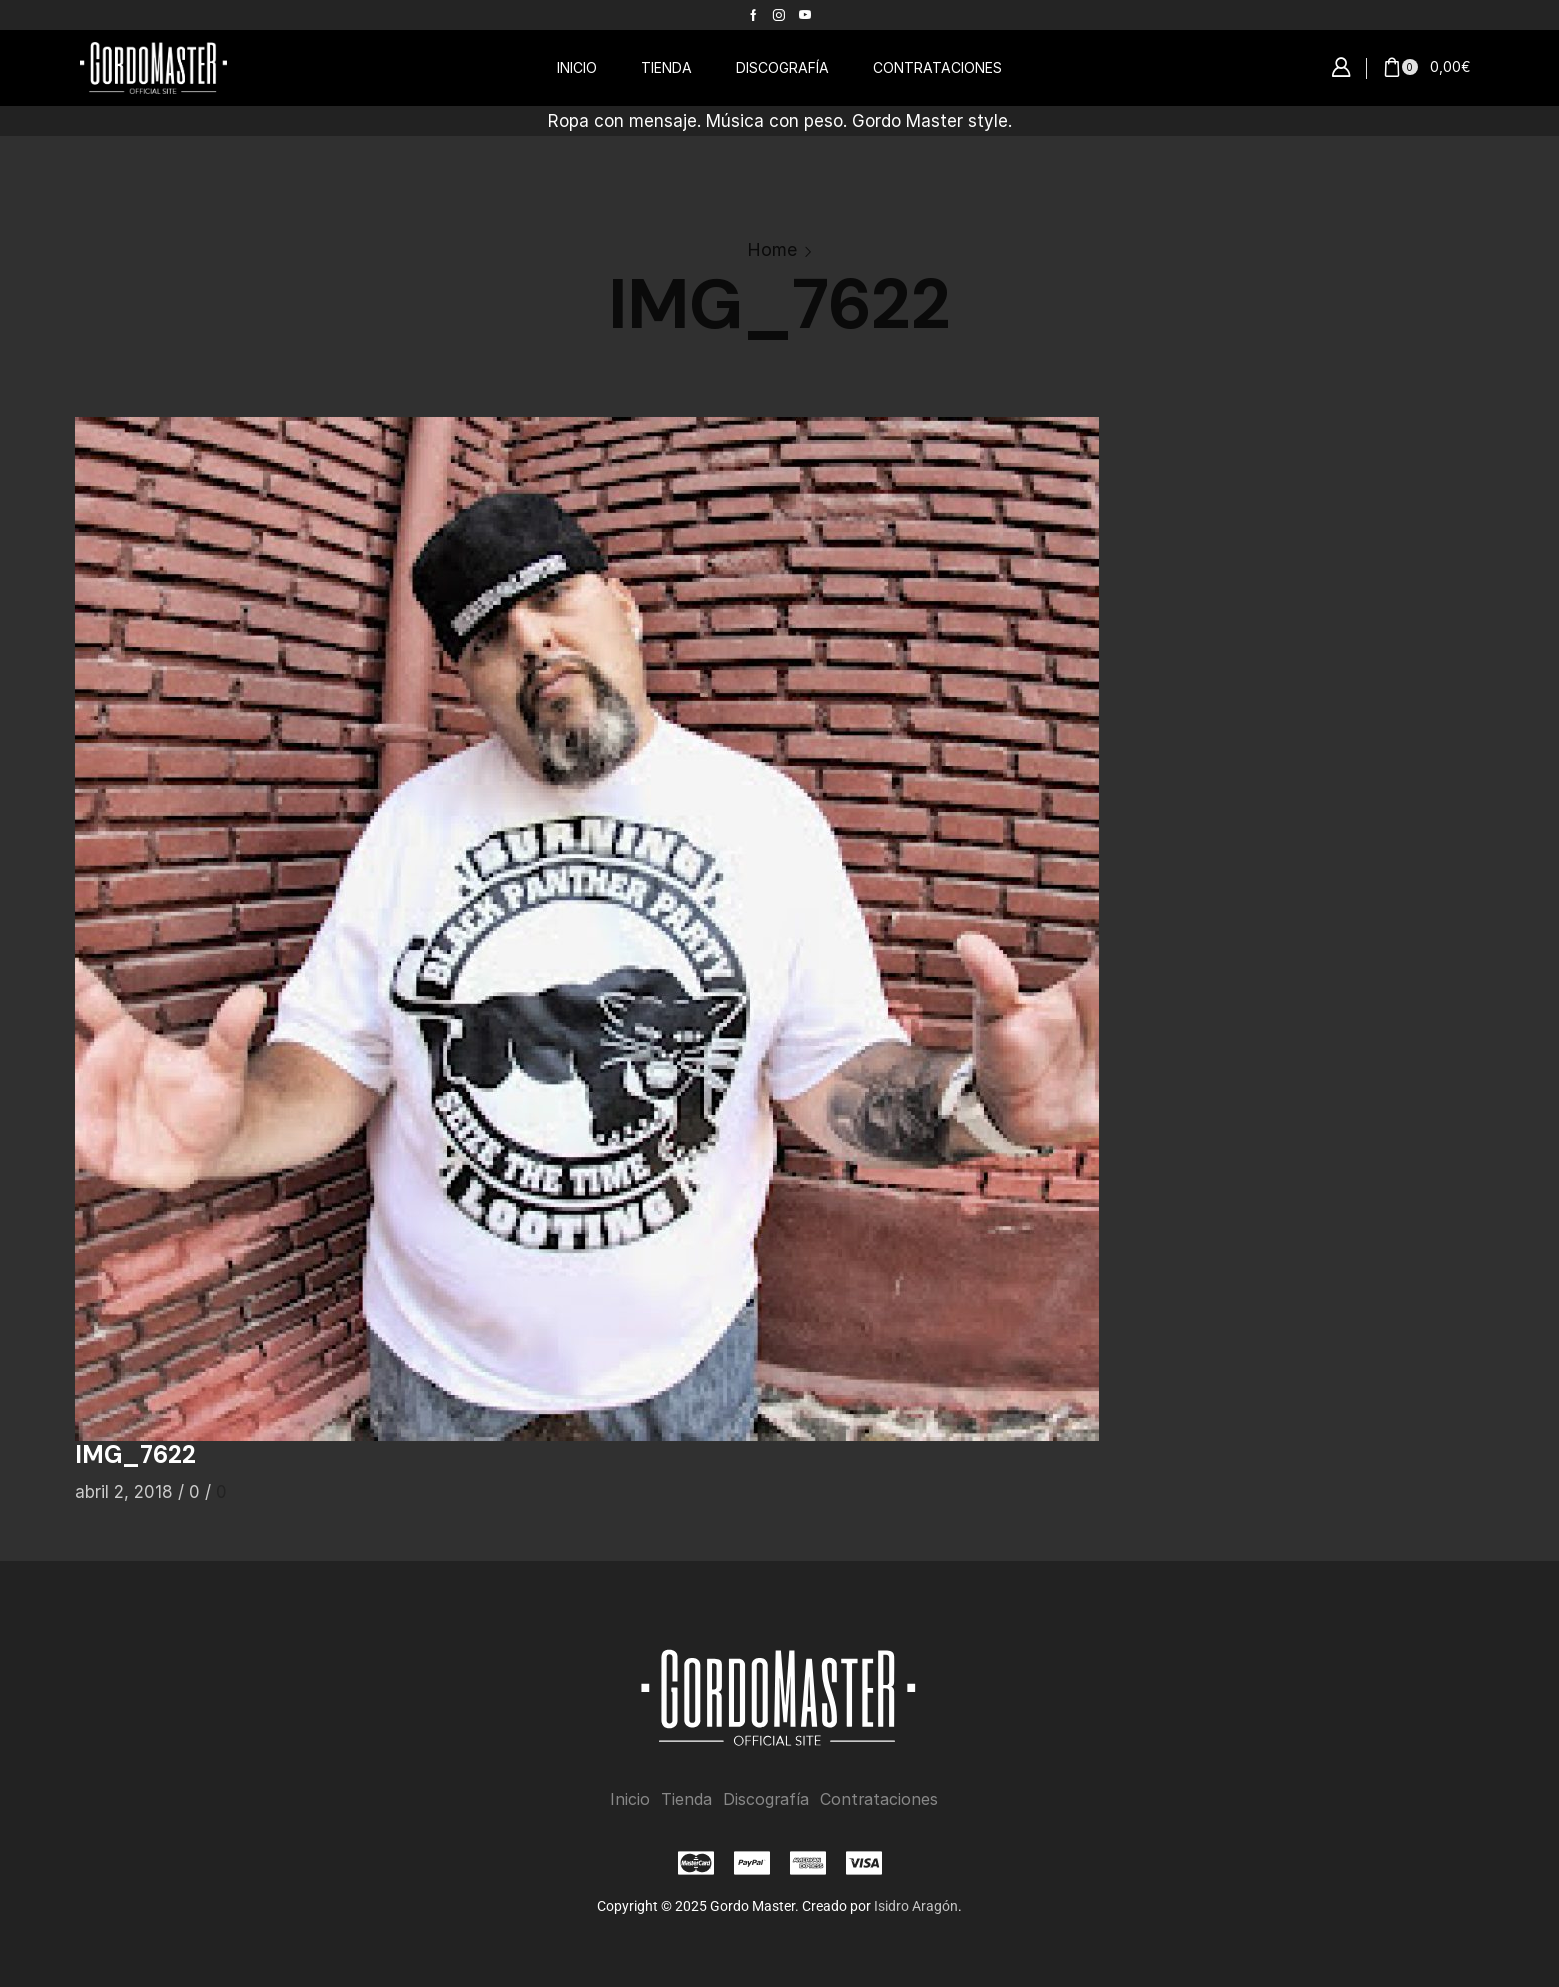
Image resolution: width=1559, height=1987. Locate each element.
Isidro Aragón (916, 1906)
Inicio (630, 1799)
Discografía (766, 1799)
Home (772, 249)
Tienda (686, 1799)
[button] (1341, 68)
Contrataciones (879, 1799)
